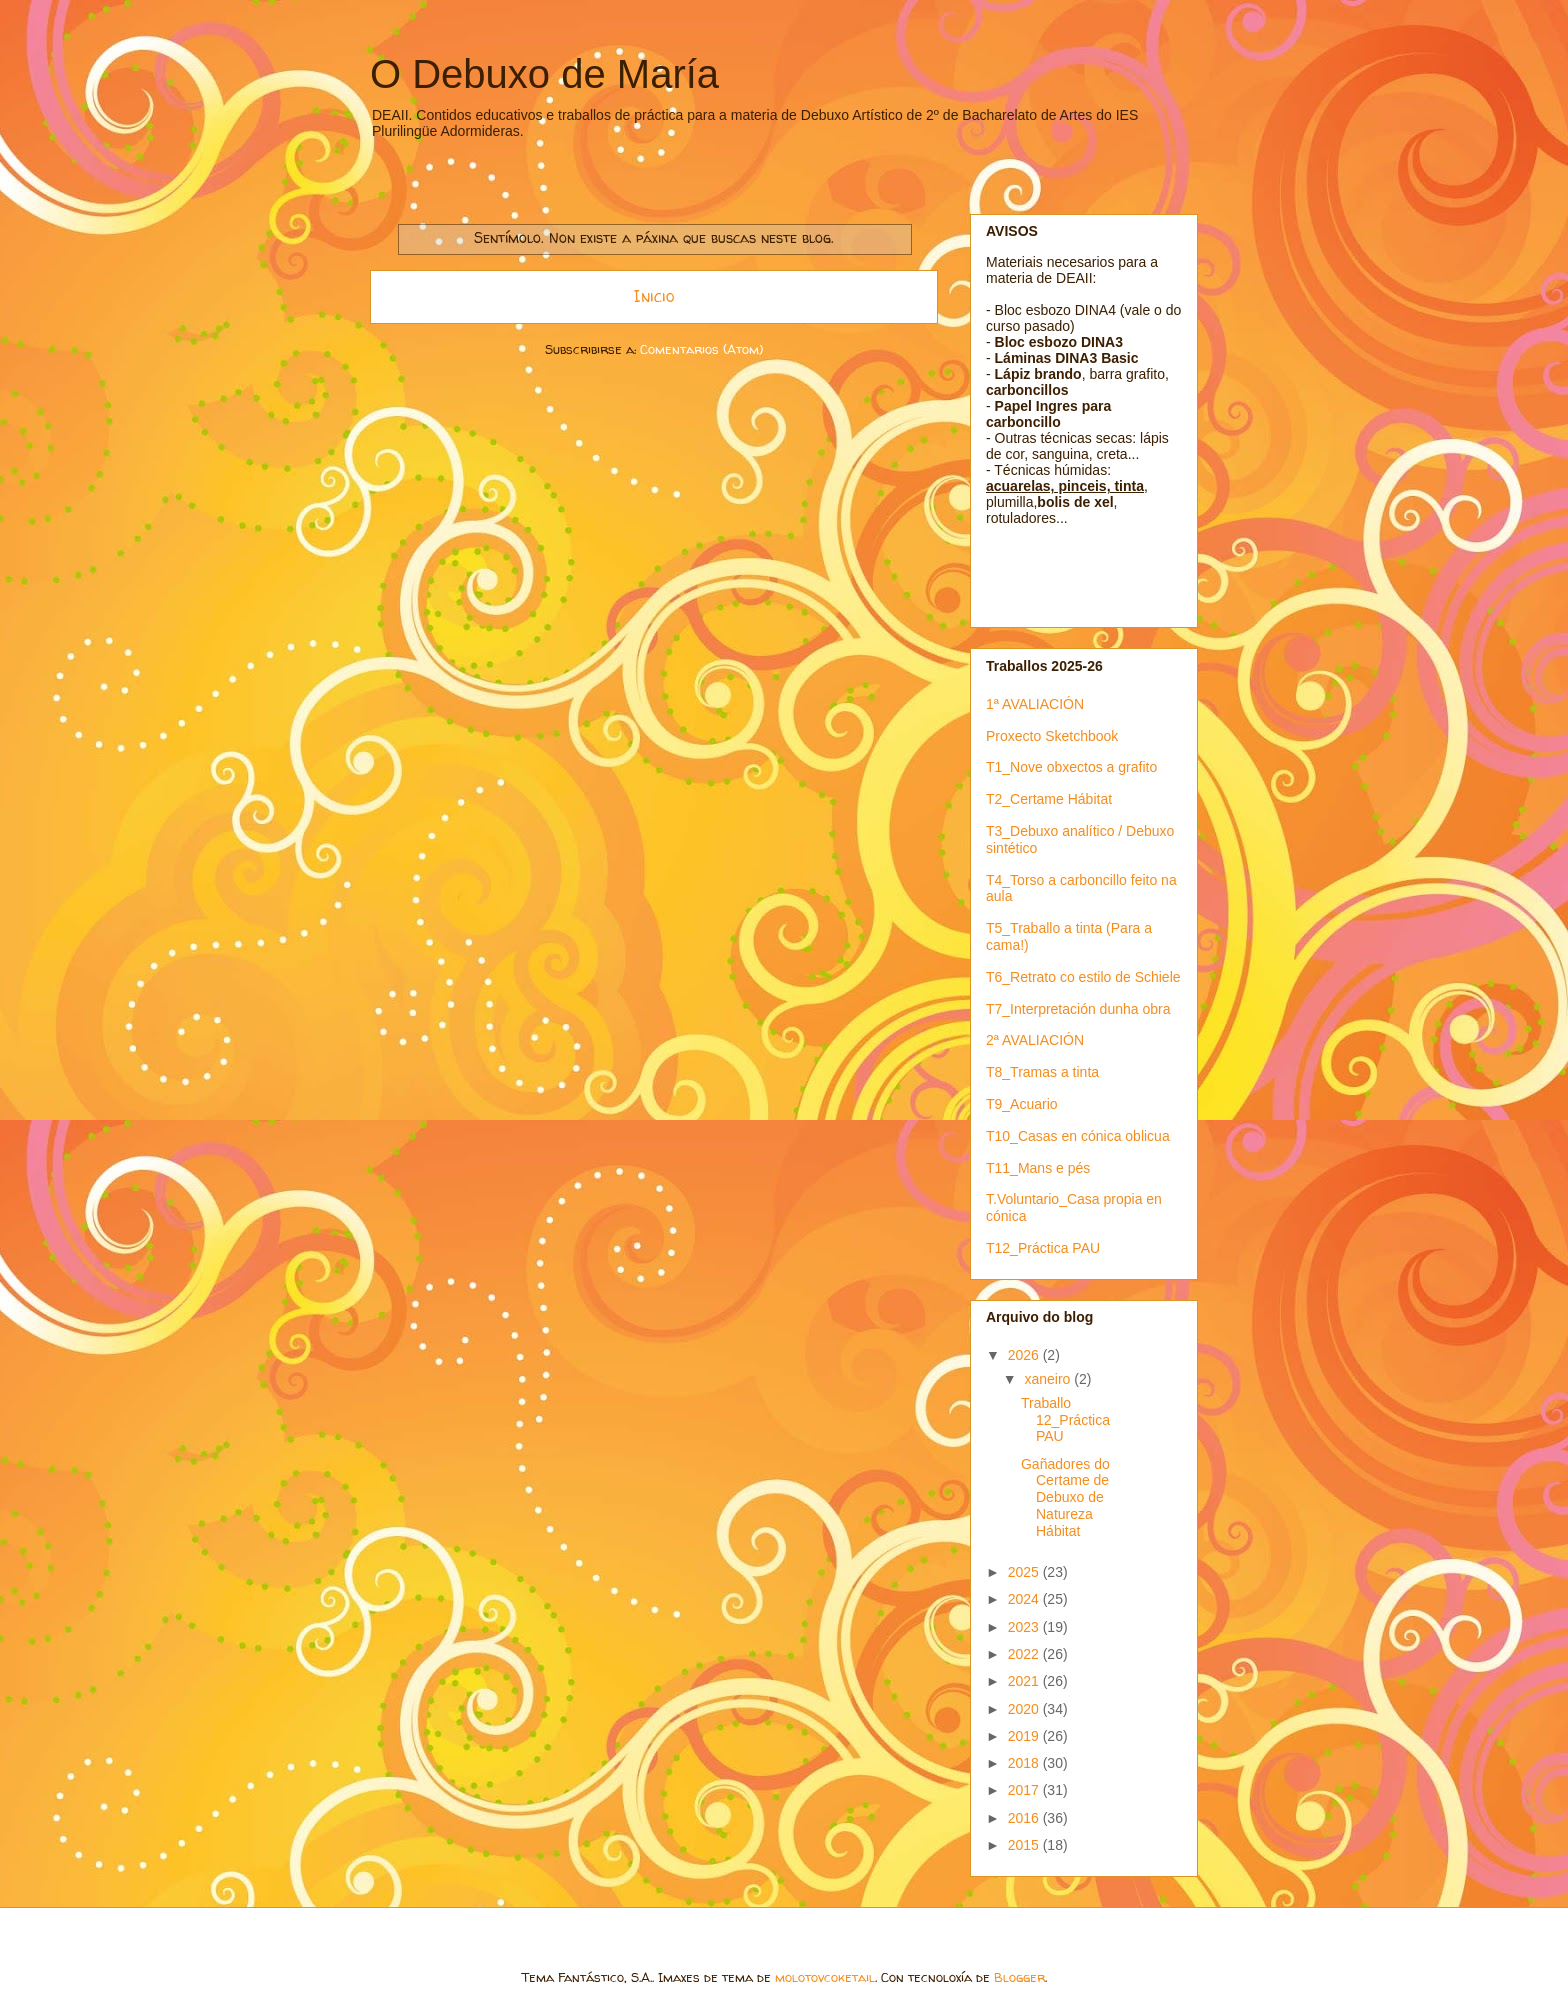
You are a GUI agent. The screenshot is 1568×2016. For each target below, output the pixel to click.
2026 (1025, 1355)
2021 (1025, 1681)
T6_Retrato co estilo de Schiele (1083, 977)
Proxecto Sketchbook (1052, 736)
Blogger (1019, 1977)
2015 (1025, 1845)
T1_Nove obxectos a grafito (1071, 767)
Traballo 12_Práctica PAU (1065, 1420)
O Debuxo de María (544, 74)
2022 (1025, 1654)
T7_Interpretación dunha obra (1078, 1009)
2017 (1025, 1790)
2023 (1025, 1627)
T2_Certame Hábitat (1049, 799)
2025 (1025, 1572)
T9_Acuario (1022, 1104)
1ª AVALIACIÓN (1035, 704)
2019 (1025, 1736)
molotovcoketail (825, 1977)
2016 (1025, 1818)
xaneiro (1049, 1379)
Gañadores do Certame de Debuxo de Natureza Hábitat (1065, 1497)
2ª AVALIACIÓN (1035, 1040)
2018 (1025, 1763)
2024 (1025, 1599)
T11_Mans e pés (1038, 1168)
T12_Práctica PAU (1043, 1248)
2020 (1025, 1709)
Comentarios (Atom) (701, 349)
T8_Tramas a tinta (1042, 1072)
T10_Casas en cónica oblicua (1078, 1136)
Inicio (654, 296)
